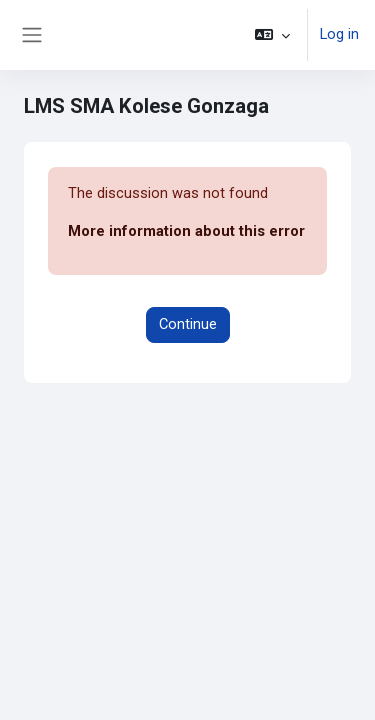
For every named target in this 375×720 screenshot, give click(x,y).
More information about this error (186, 231)
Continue (188, 324)
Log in (339, 34)
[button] (272, 35)
